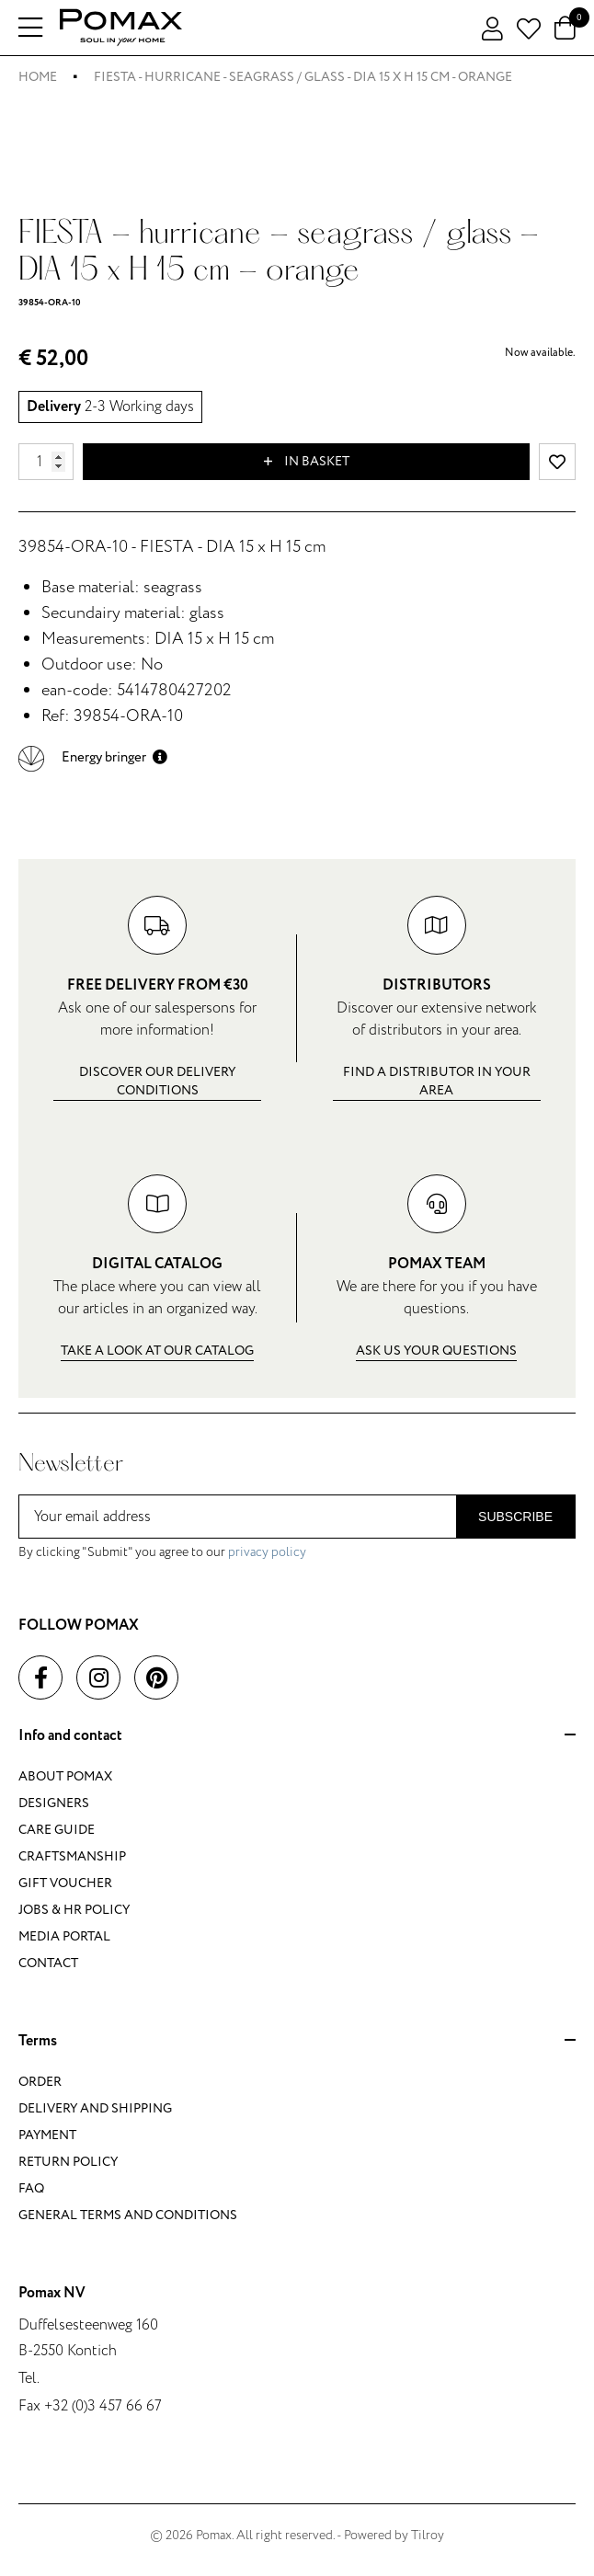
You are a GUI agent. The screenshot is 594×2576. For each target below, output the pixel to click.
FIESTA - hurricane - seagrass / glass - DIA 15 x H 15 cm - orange (303, 77)
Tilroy (427, 2535)
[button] (92, 757)
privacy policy (267, 1552)
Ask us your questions (436, 1350)
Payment (47, 2135)
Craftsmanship (72, 1856)
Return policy (68, 2161)
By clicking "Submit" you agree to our (162, 1552)
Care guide (56, 1829)
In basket (306, 461)
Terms (297, 2041)
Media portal (64, 1936)
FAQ (31, 2188)
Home (37, 77)
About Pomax (65, 1776)
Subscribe (515, 1516)
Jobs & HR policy (74, 1909)
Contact (48, 1963)
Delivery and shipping (95, 2108)
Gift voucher (65, 1883)
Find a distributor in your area (437, 1081)
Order (40, 2081)
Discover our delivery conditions (157, 1081)
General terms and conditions (127, 2215)
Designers (53, 1803)
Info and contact (297, 1736)
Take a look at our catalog (157, 1350)
